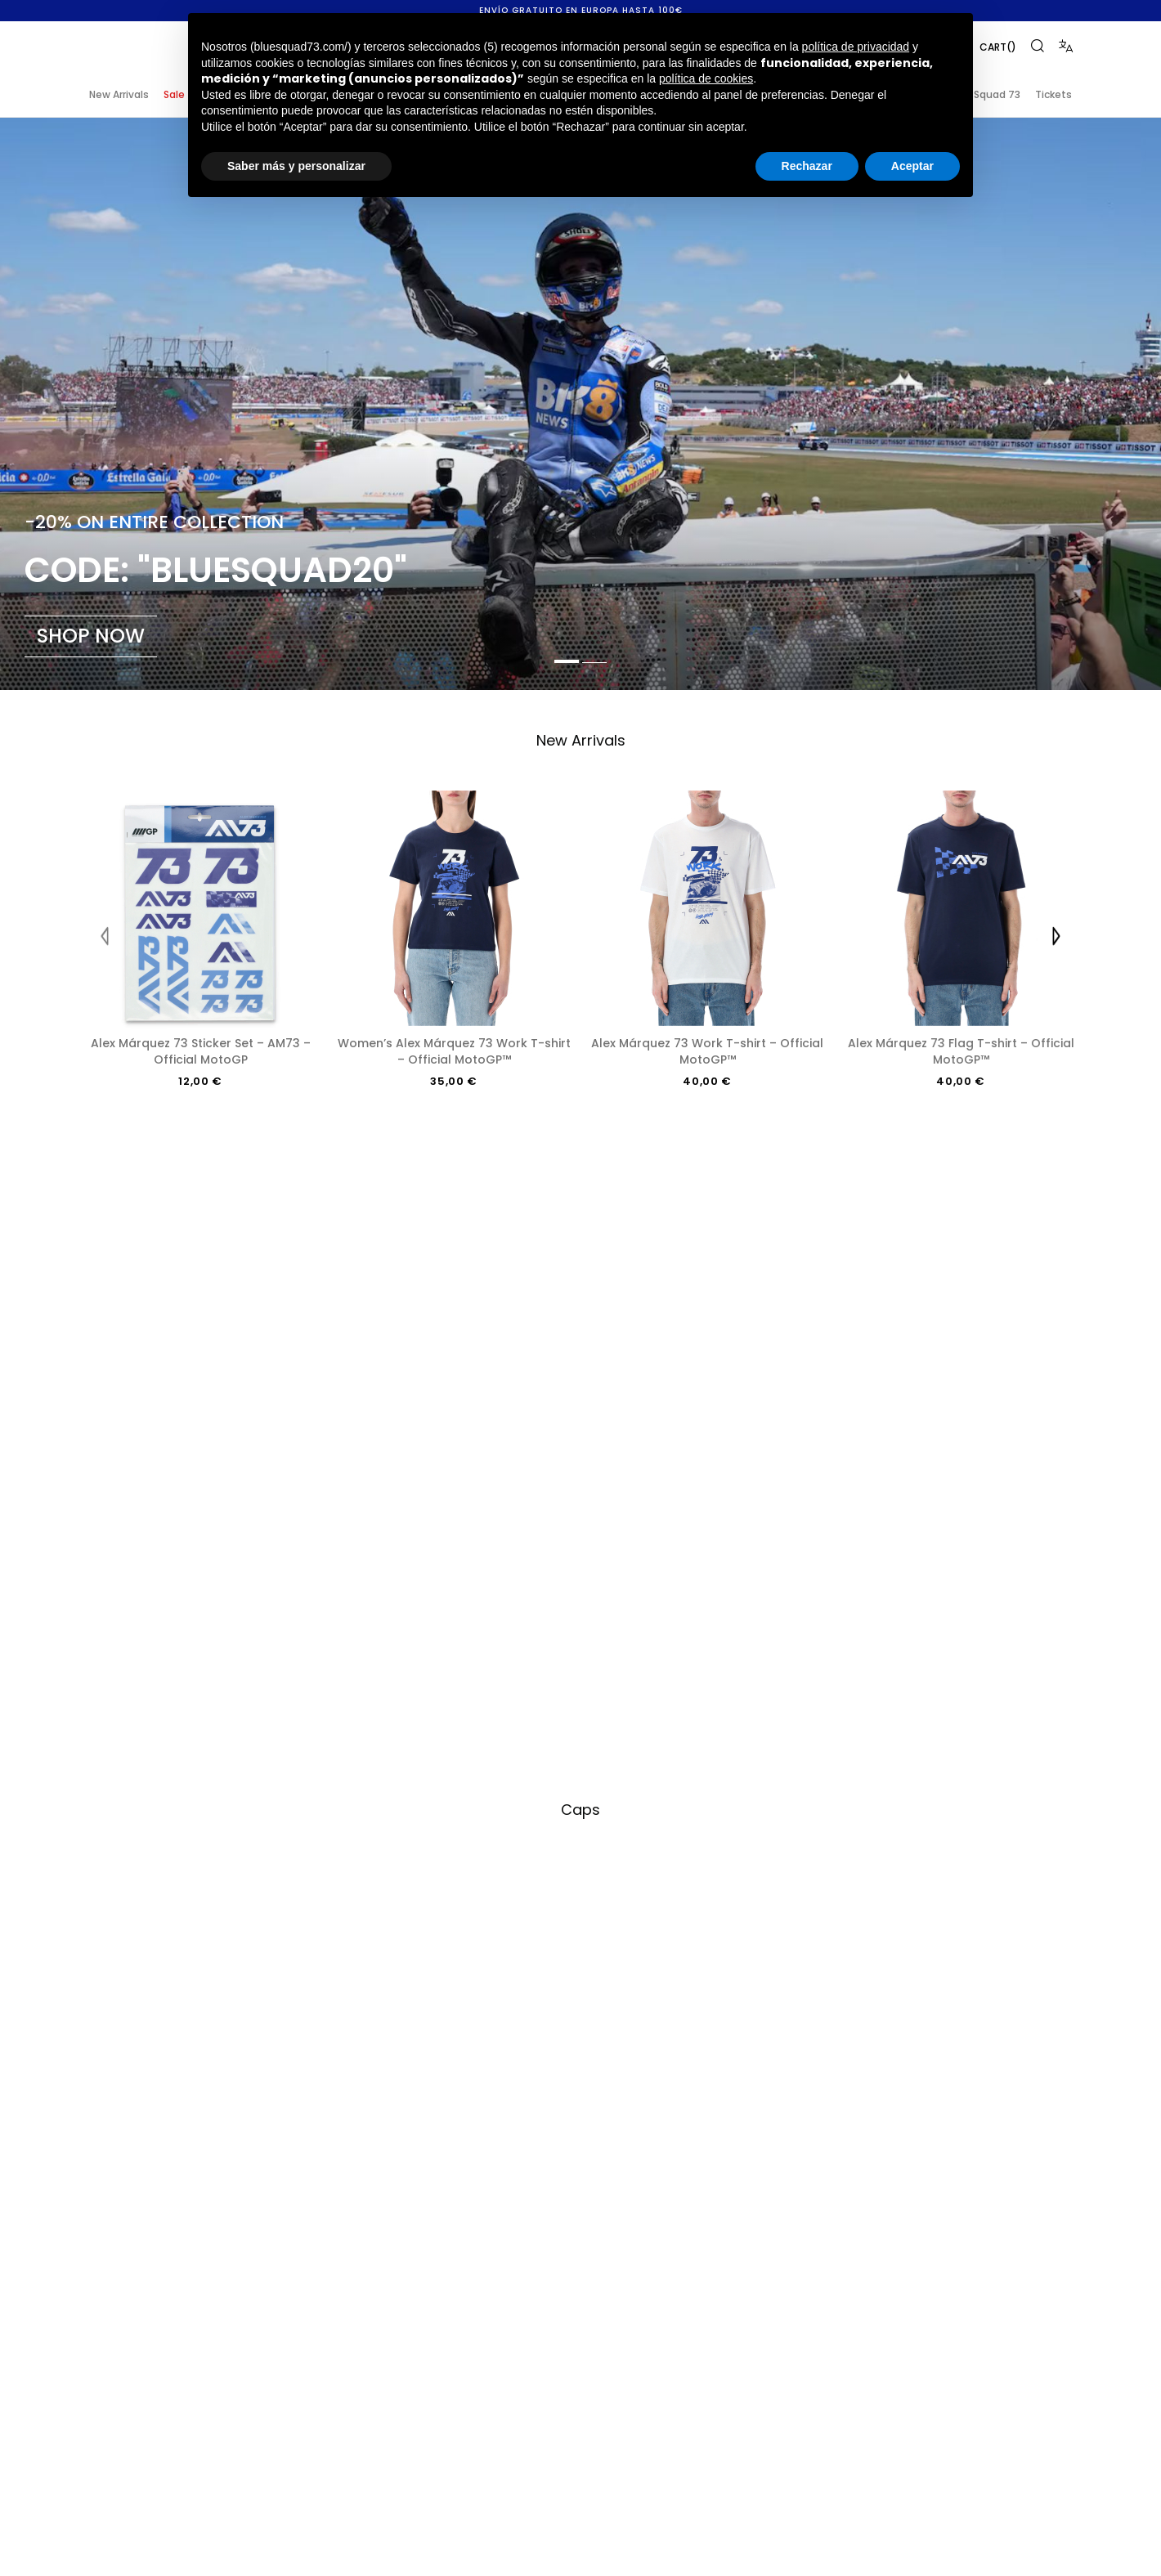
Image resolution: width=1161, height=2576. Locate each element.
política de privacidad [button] (856, 46)
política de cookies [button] (706, 78)
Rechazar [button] (807, 165)
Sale (174, 94)
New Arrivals (119, 94)
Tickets (1053, 94)
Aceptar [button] (912, 165)
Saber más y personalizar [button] (296, 165)
